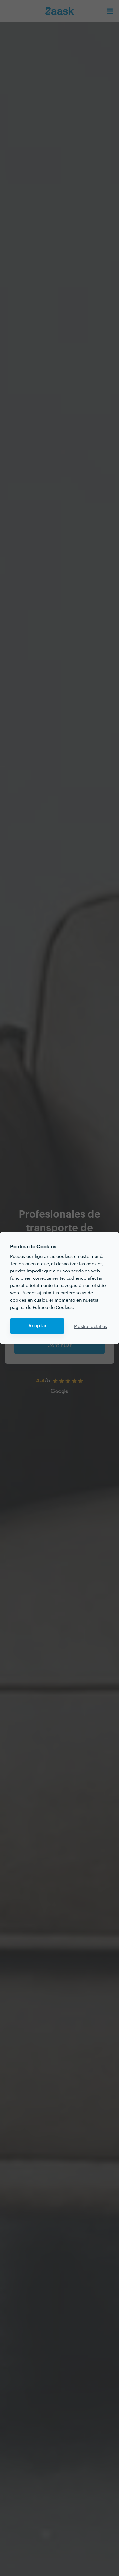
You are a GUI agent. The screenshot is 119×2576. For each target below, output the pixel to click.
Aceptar (37, 1326)
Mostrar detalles (90, 1326)
